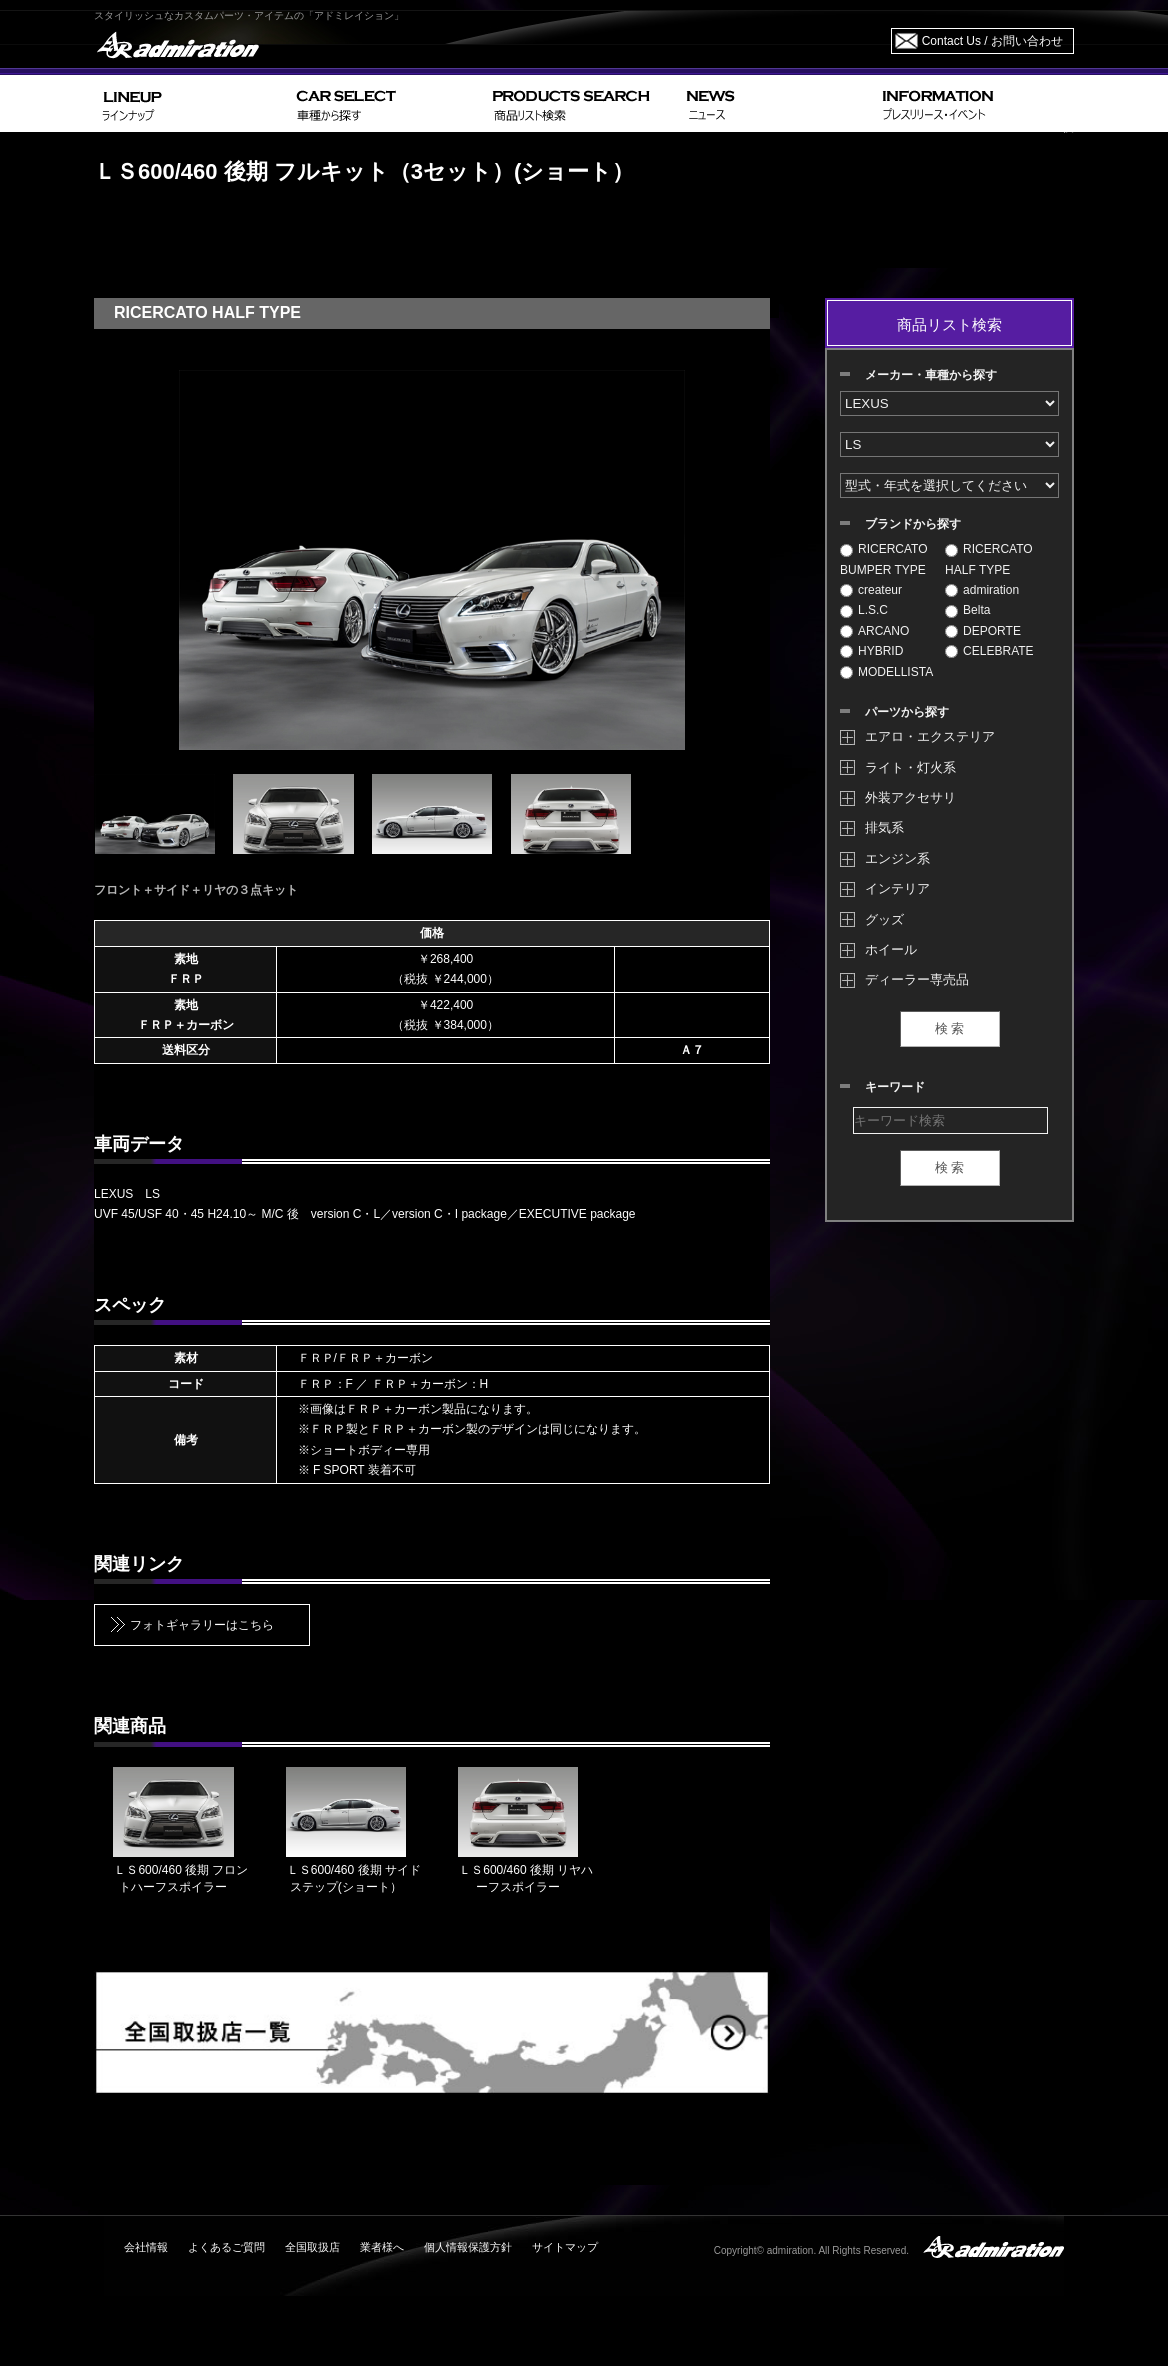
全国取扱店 (312, 2247)
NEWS (776, 103)
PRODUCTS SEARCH (581, 103)
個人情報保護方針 (468, 2247)
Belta (967, 610)
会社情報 (146, 2247)
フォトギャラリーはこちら (202, 1625)
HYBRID (871, 651)
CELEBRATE (989, 651)
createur (871, 590)
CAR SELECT (386, 103)
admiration (982, 590)
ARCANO (874, 631)
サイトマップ (565, 2247)
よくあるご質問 (226, 2247)
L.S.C (864, 610)
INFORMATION (974, 103)
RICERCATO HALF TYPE (989, 559)
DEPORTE (983, 631)
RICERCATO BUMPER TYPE (884, 559)
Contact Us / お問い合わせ (992, 41)
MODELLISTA (886, 672)
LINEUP (191, 103)
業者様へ (382, 2247)
